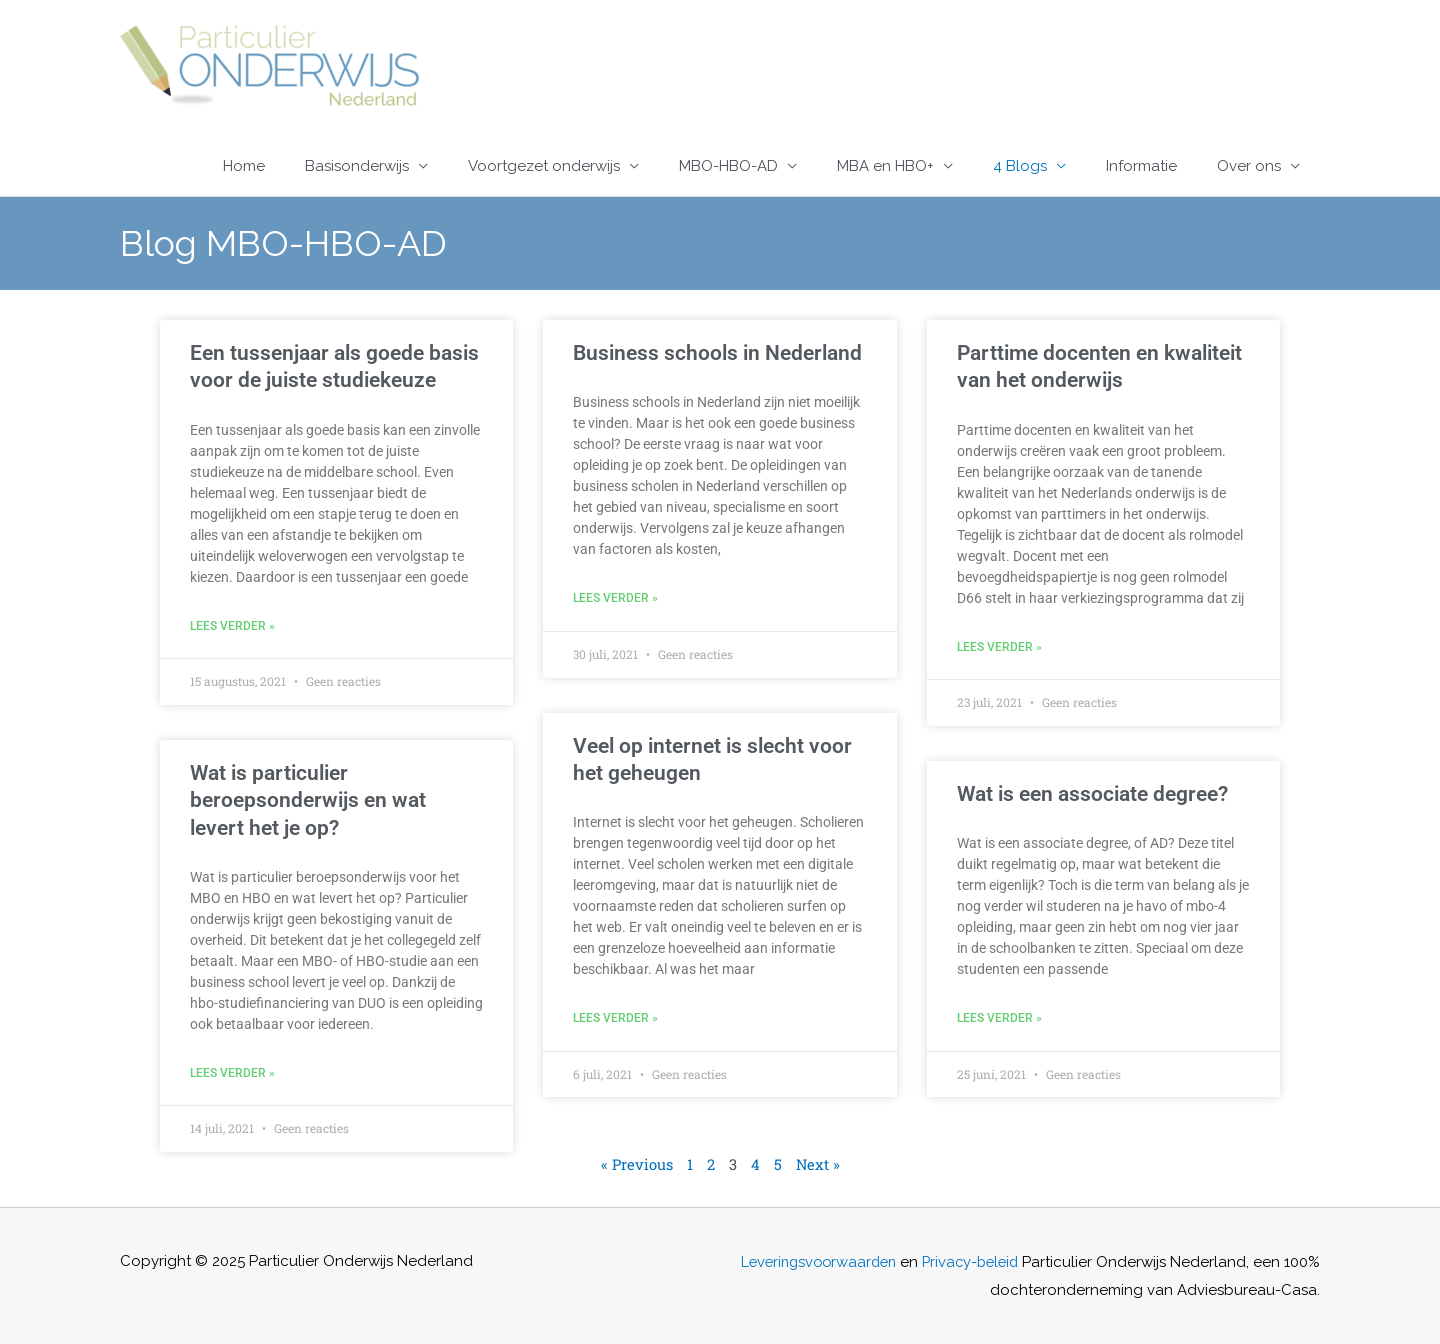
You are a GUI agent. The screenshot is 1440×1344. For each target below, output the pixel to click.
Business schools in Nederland (717, 353)
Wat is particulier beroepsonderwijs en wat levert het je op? (308, 800)
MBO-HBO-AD (728, 166)
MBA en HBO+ (885, 166)
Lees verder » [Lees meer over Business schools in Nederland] (615, 598)
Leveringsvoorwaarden (848, 1261)
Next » (818, 1164)
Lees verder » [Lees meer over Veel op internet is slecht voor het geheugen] (615, 1018)
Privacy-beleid (1007, 1261)
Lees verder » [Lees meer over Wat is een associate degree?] (999, 1018)
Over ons (1249, 166)
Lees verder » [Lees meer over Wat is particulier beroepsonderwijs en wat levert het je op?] (232, 1073)
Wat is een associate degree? (1092, 794)
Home (244, 166)
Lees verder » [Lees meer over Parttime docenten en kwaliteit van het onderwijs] (999, 647)
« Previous (636, 1164)
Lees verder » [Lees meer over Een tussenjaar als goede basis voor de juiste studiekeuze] (232, 626)
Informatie (1141, 166)
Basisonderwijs (357, 166)
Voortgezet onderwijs (544, 166)
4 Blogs (1020, 166)
